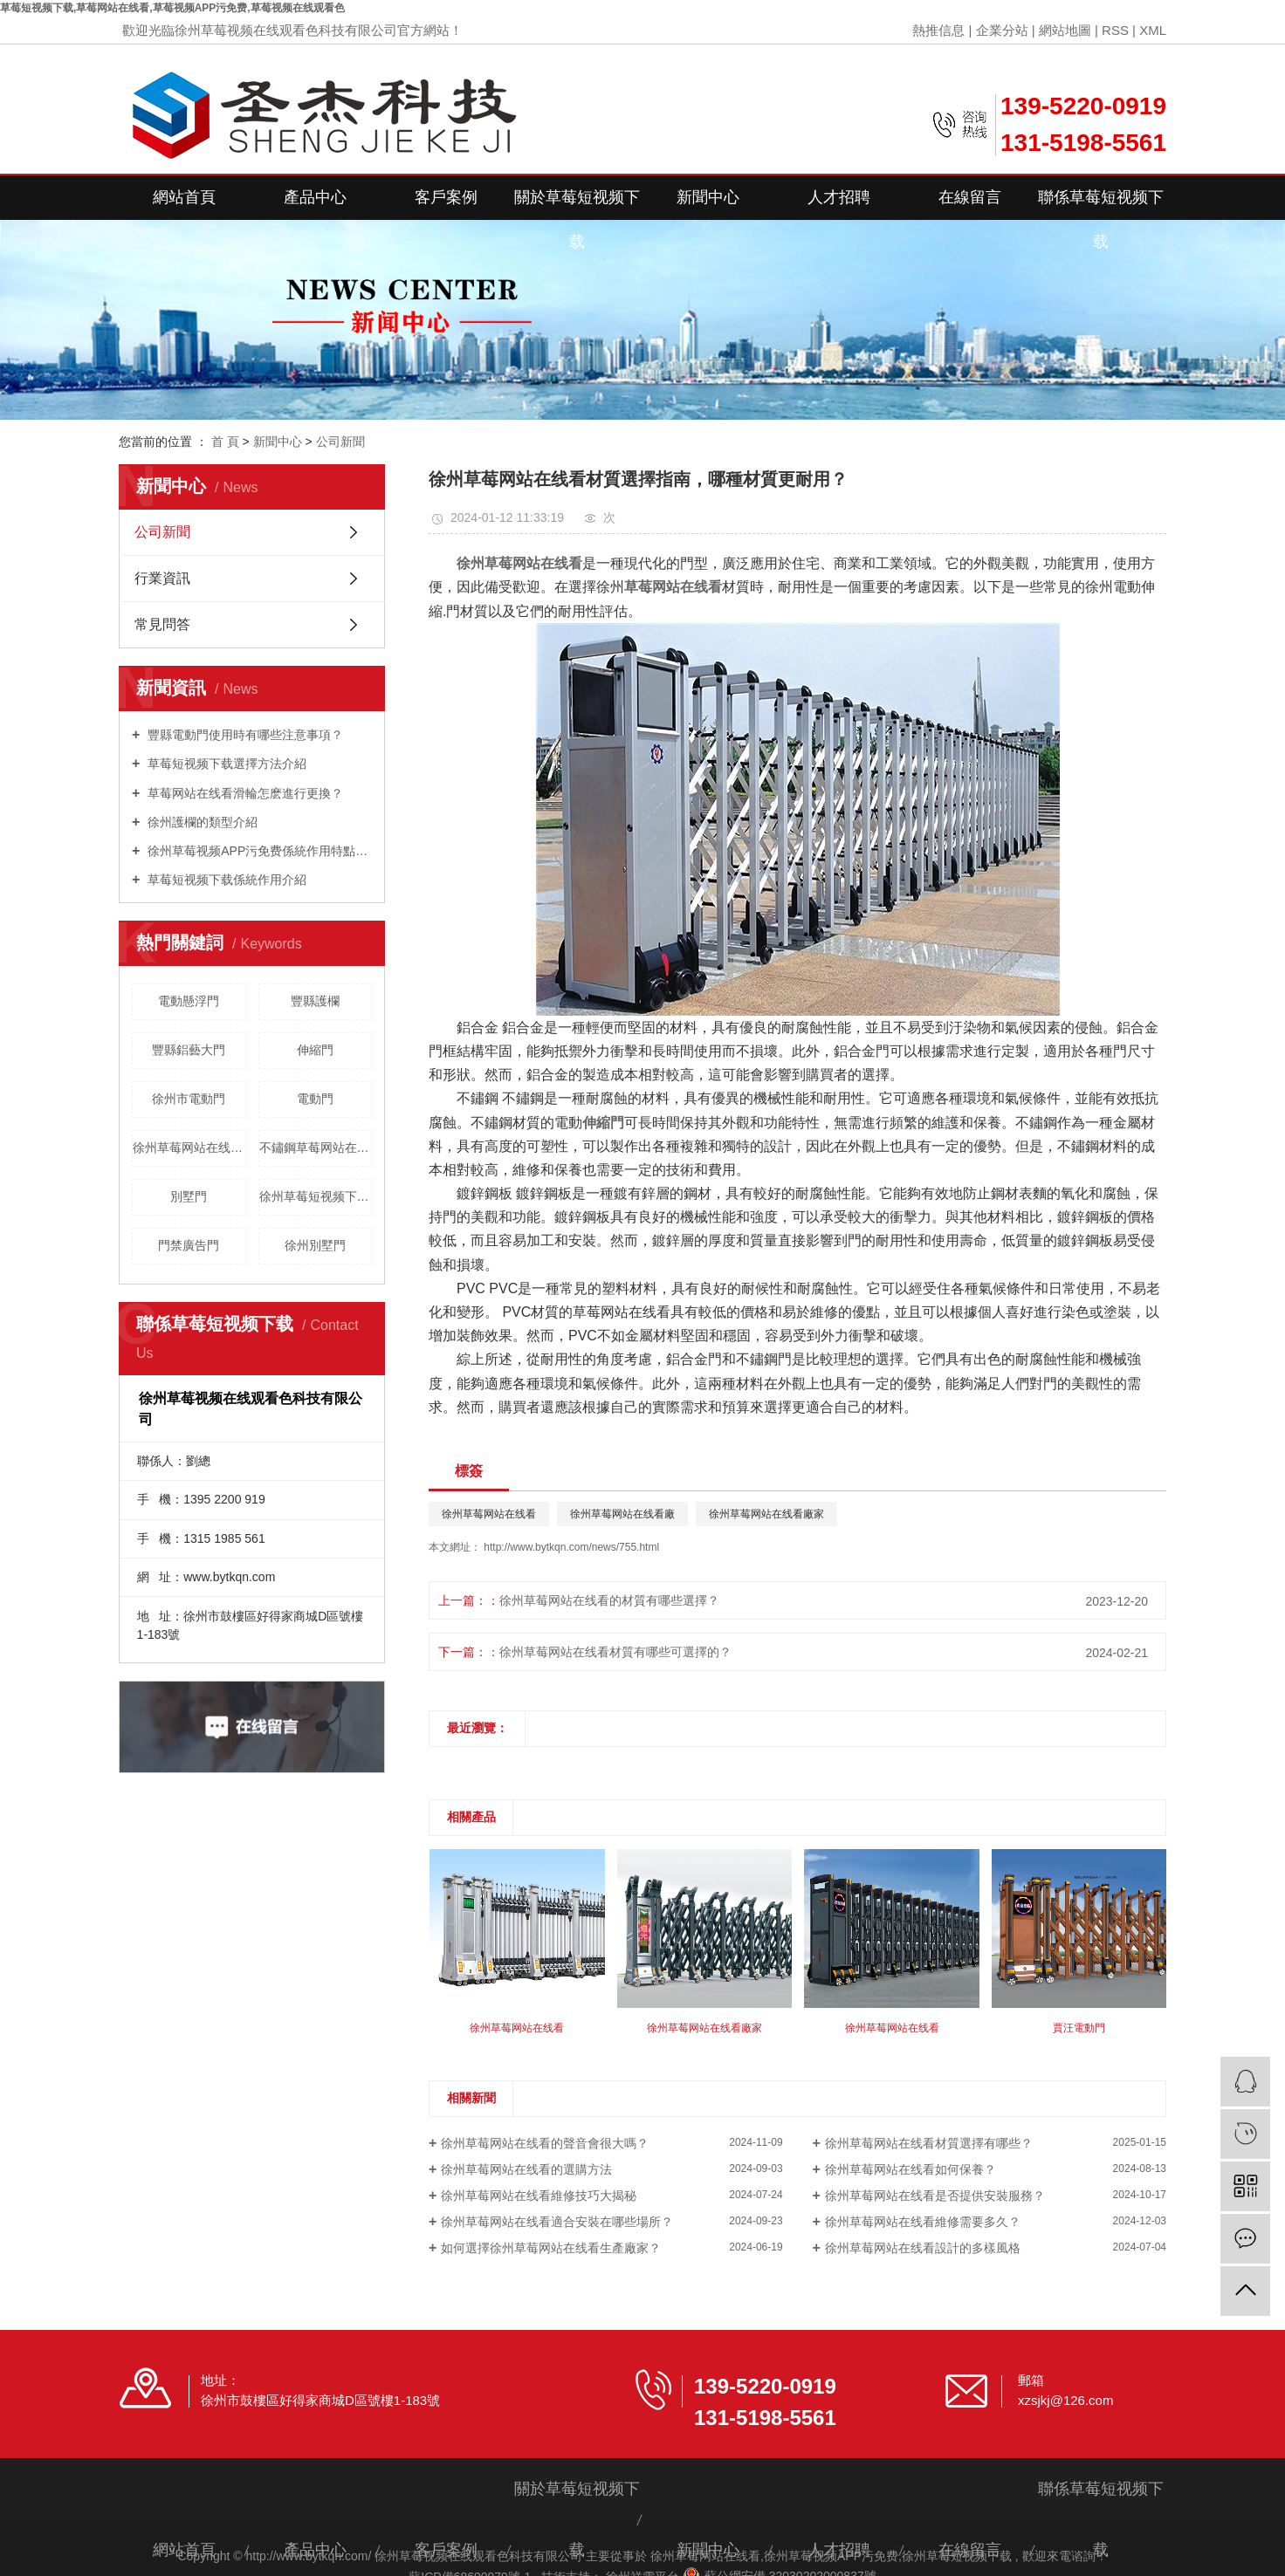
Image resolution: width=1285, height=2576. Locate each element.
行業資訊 (162, 578)
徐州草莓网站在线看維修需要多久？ (922, 2222)
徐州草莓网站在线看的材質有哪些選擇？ (609, 1600)
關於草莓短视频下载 (577, 204)
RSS (1115, 30)
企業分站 (1002, 30)
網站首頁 (184, 197)
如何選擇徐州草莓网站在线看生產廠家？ (551, 2248)
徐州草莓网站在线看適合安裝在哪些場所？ (557, 2222)
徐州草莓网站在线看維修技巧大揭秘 (538, 2196)
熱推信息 (938, 30)
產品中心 (315, 197)
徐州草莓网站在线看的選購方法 (526, 2169)
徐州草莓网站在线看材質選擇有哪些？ (929, 2143)
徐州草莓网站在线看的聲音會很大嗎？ (545, 2143)
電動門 (315, 1099)
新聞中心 (708, 197)
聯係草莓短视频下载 (1101, 204)
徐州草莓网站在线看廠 (622, 1514)
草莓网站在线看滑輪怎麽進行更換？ (243, 793)
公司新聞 (340, 442)
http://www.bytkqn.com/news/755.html (571, 1547)
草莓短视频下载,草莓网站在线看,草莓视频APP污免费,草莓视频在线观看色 (172, 8)
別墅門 (188, 1196)
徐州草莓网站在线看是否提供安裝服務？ (935, 2196)
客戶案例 (446, 197)
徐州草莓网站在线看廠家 (766, 1514)
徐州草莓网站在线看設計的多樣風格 (922, 2248)
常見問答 (162, 624)
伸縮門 (315, 1050)
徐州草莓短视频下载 (957, 2556)
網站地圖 (1065, 30)
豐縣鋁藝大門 (188, 1050)
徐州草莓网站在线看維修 (189, 1147)
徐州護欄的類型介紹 (201, 822)
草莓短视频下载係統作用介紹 (225, 880)
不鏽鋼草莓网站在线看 (316, 1147)
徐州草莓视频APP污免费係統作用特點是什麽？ (258, 851)
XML (1152, 30)
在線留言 (969, 197)
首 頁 (225, 442)
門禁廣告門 (188, 1245)
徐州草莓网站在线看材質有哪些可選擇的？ (615, 1652)
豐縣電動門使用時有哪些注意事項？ (243, 735)
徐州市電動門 (188, 1099)
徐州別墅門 (315, 1245)
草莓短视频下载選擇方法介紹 (225, 764)
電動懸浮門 (188, 1001)
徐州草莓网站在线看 (489, 1514)
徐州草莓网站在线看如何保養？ (910, 2169)
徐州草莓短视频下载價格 (316, 1196)
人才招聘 (838, 197)
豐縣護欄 (315, 1001)
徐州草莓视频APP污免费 (831, 2556)
